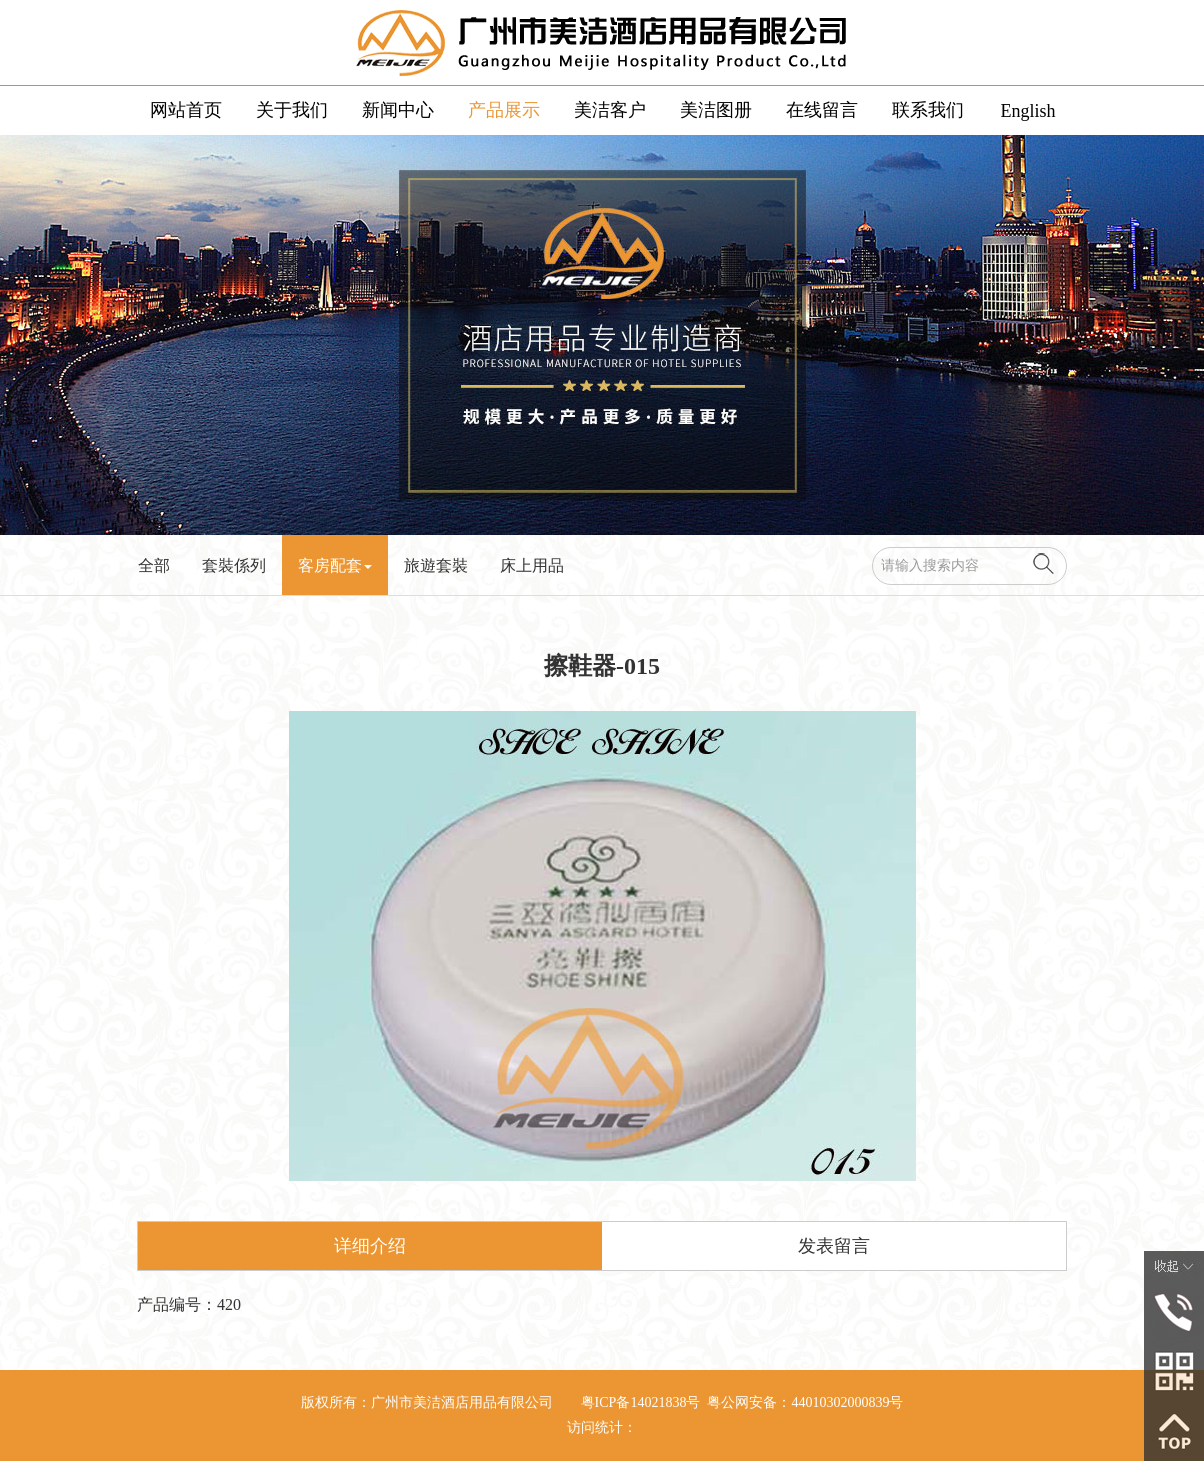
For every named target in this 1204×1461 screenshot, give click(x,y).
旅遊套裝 (436, 565)
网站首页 (186, 110)
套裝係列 (234, 565)
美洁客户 (610, 110)
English (1027, 111)
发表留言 (834, 1246)
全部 (154, 565)
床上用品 (532, 565)
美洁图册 (716, 110)
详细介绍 (370, 1246)
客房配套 (335, 565)
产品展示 (504, 110)
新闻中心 (398, 110)
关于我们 (292, 110)
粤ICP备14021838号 (641, 1402)
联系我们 (928, 110)
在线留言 (822, 110)
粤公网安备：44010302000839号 (805, 1402)
